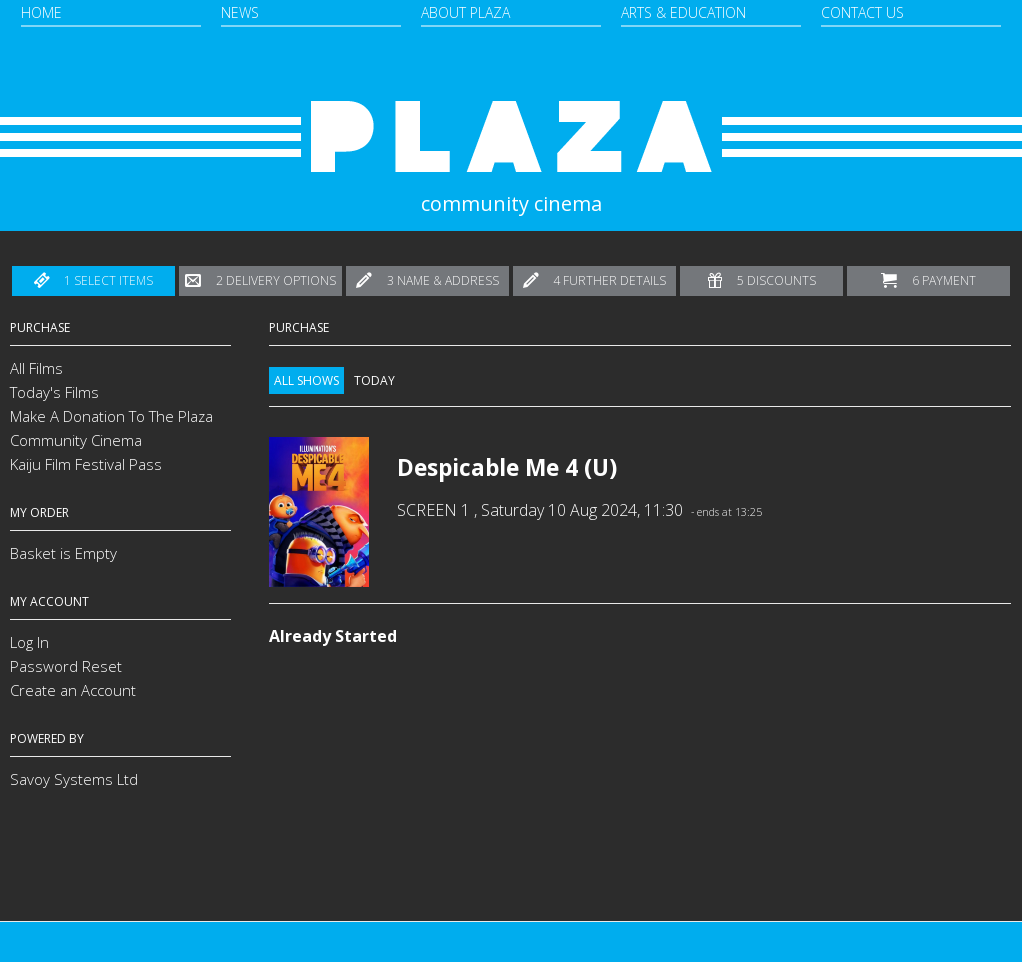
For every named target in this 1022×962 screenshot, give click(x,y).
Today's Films (54, 392)
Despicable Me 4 (487, 467)
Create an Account (73, 690)
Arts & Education (683, 12)
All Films (36, 368)
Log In (29, 642)
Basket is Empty (63, 553)
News (240, 12)
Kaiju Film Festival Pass (86, 464)
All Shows (306, 380)
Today (374, 380)
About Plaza (465, 12)
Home (41, 12)
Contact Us (862, 12)
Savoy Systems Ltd (74, 779)
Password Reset (66, 666)
